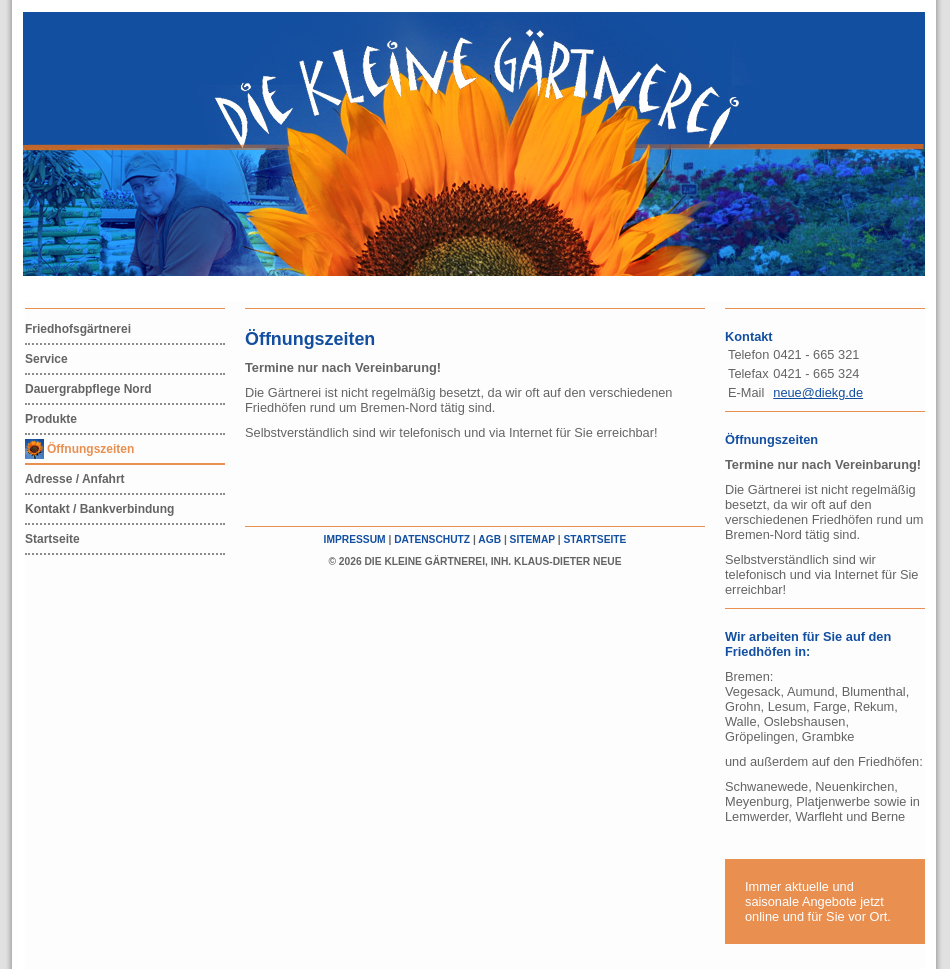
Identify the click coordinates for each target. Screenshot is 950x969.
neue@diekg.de (818, 392)
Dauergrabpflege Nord (88, 389)
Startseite (52, 539)
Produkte (51, 419)
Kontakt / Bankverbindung (99, 509)
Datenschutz (432, 539)
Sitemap (532, 539)
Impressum (355, 539)
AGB (489, 539)
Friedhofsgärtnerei (78, 329)
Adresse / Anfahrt (75, 479)
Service (46, 359)
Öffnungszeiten (90, 449)
